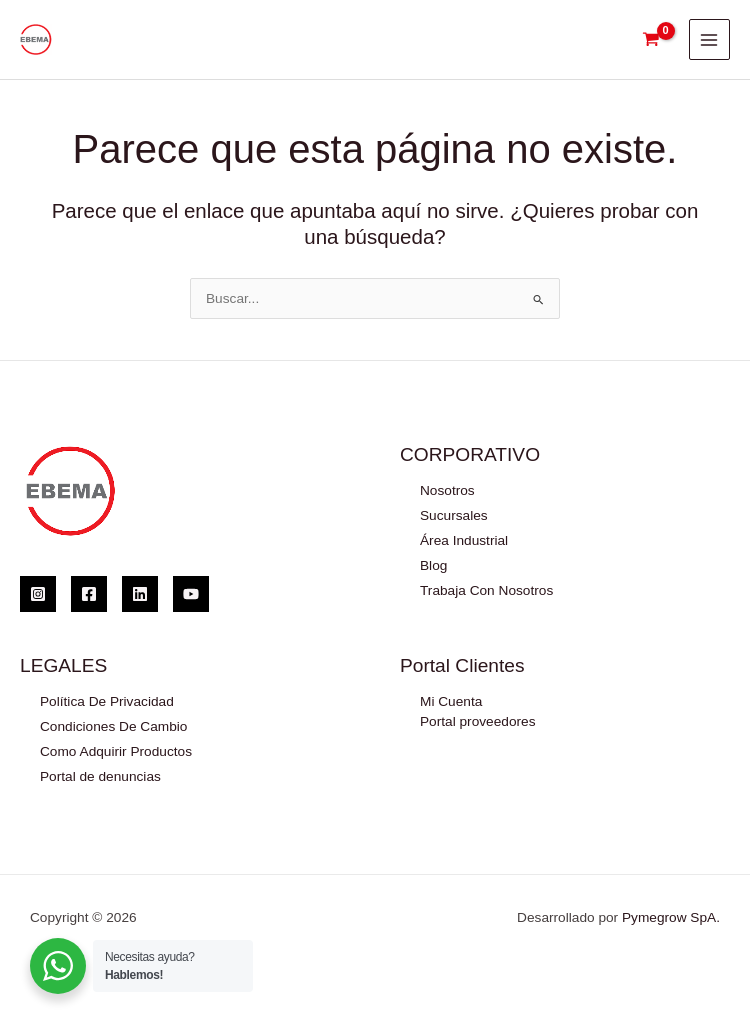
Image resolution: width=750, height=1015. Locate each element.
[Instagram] (38, 594)
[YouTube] (191, 594)
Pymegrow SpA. (671, 917)
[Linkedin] (140, 594)
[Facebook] (89, 594)
